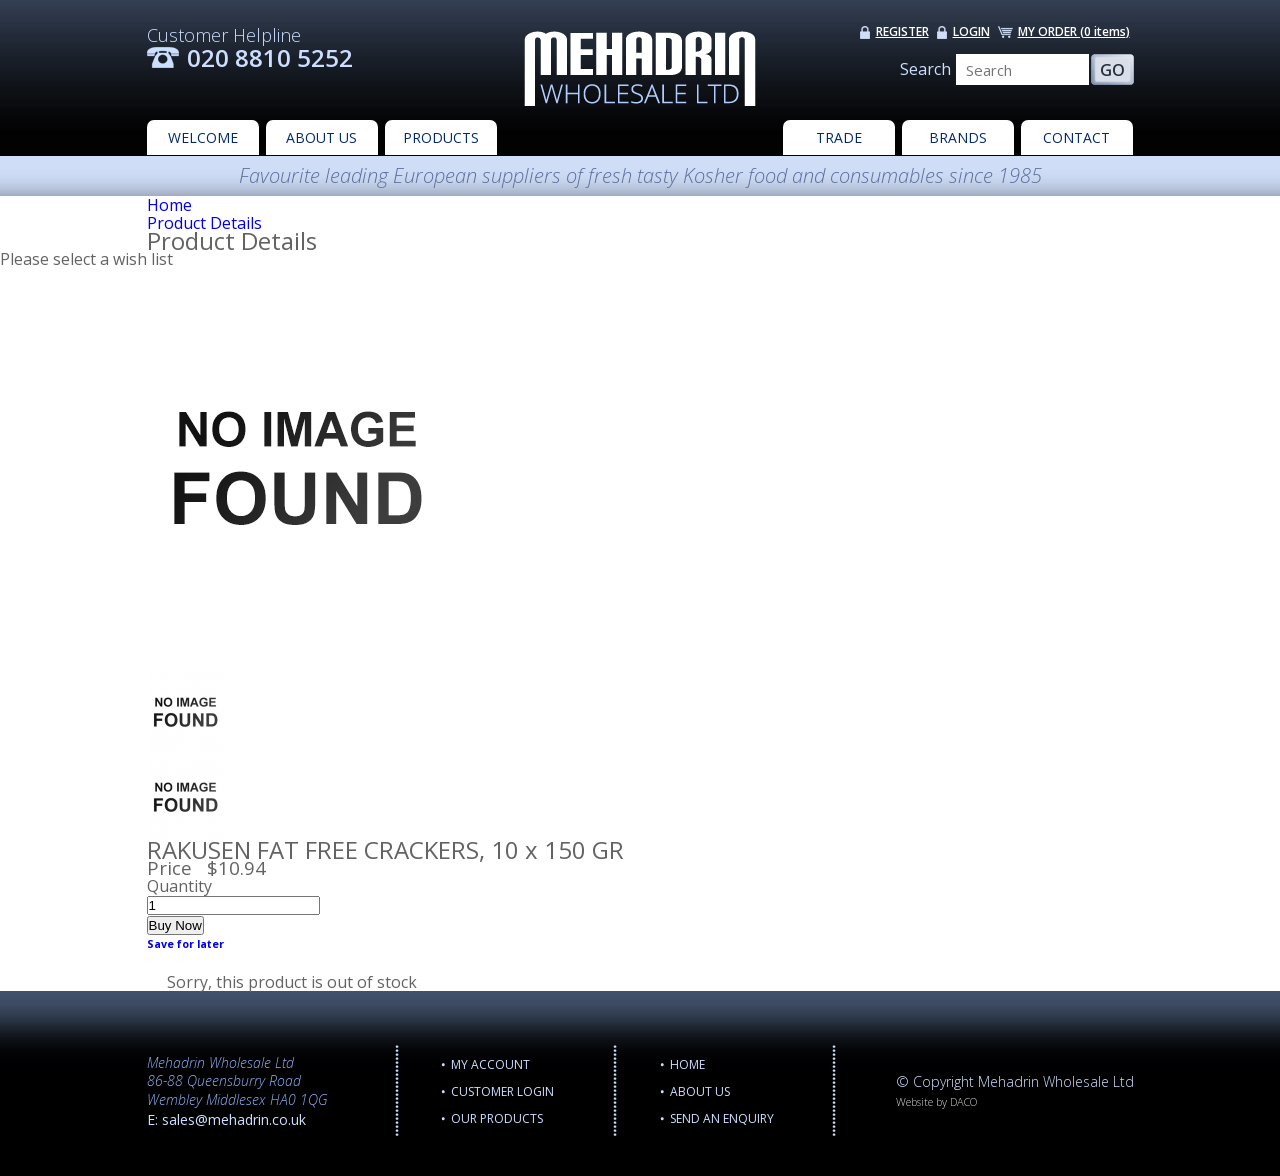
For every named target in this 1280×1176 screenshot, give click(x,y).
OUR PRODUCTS (497, 1118)
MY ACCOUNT (490, 1064)
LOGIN (971, 31)
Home (169, 205)
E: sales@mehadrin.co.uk (226, 1119)
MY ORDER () (1074, 31)
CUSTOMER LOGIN (502, 1091)
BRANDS (958, 137)
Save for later (185, 944)
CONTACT (1076, 137)
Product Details (204, 223)
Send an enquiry (722, 1118)
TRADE (839, 137)
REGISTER (902, 31)
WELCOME (203, 137)
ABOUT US (321, 137)
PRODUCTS (441, 137)
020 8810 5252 (270, 57)
